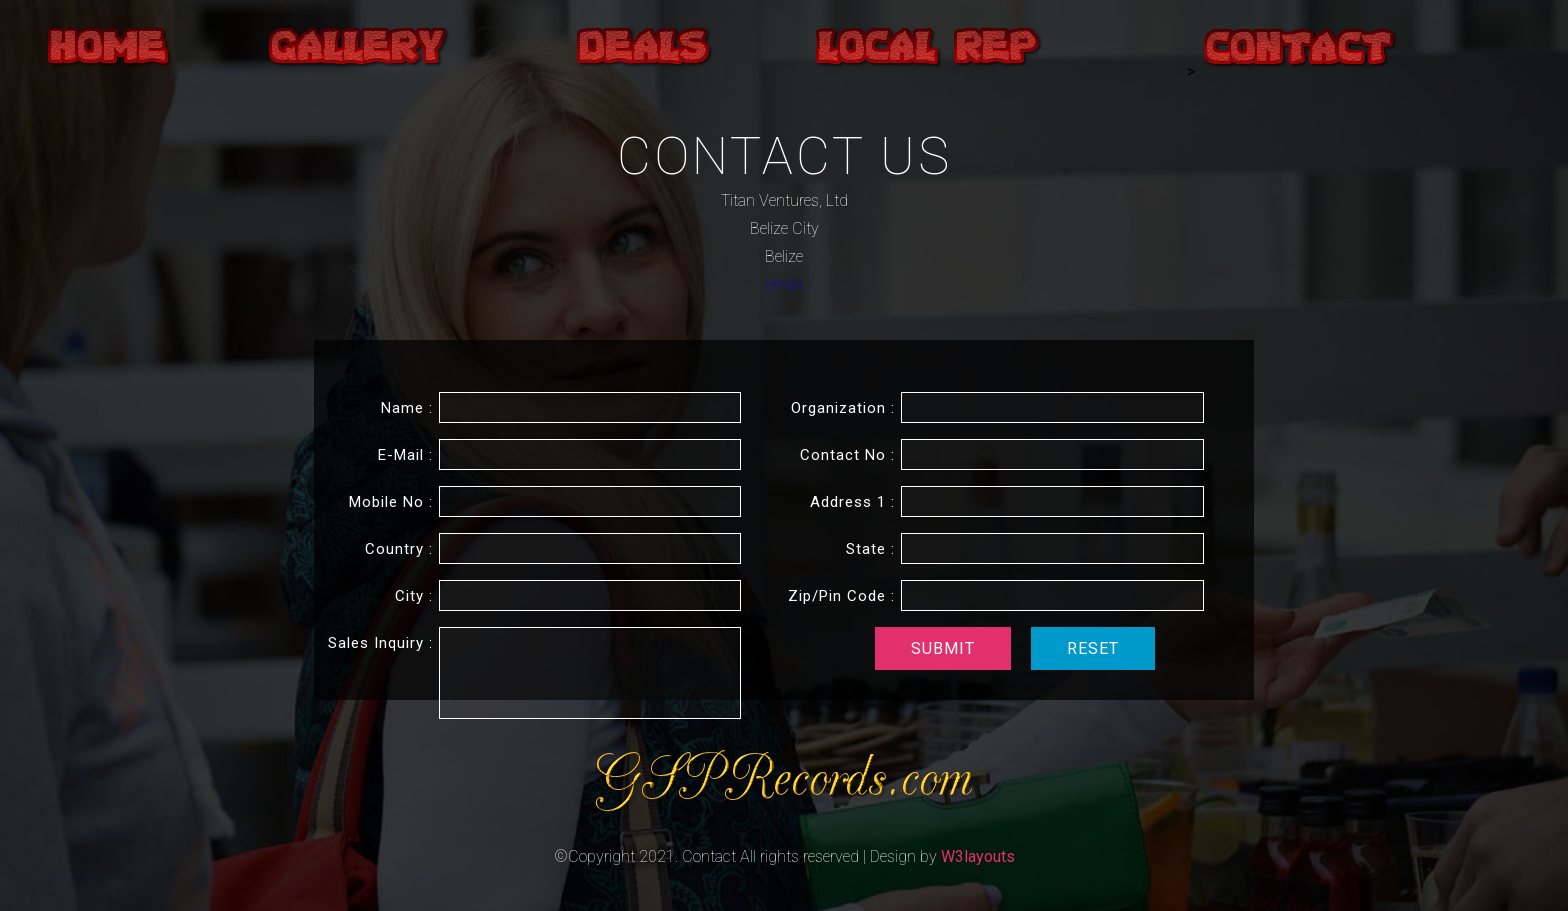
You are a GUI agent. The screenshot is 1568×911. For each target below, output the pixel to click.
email (784, 284)
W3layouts (978, 856)
